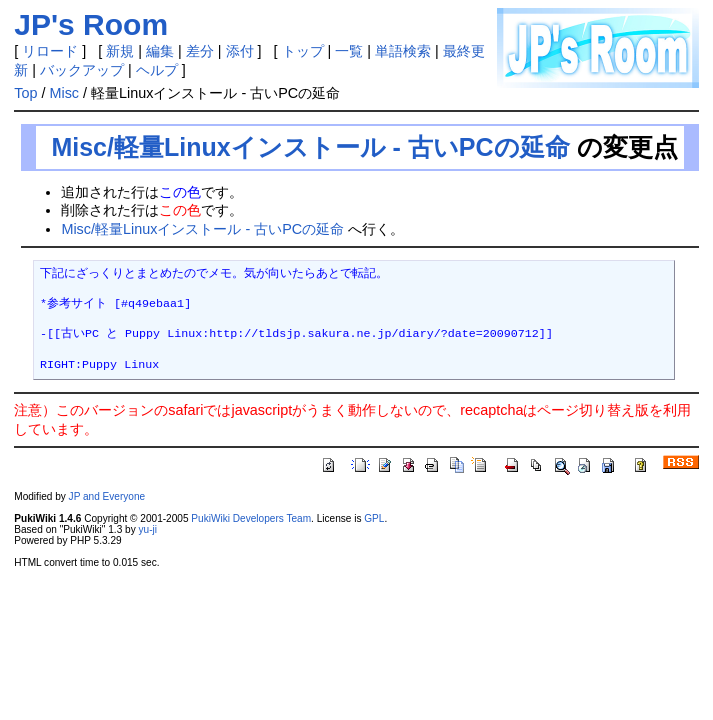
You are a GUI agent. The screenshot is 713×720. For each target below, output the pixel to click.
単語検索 (403, 51)
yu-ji (147, 529)
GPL (374, 518)
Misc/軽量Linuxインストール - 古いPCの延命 (310, 147)
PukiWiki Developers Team (251, 518)
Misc (64, 93)
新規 (120, 51)
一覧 (349, 51)
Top (25, 93)
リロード (50, 51)
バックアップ (82, 70)
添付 (240, 51)
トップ (303, 51)
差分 (200, 51)
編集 (160, 51)
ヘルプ (157, 70)
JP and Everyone (107, 496)
